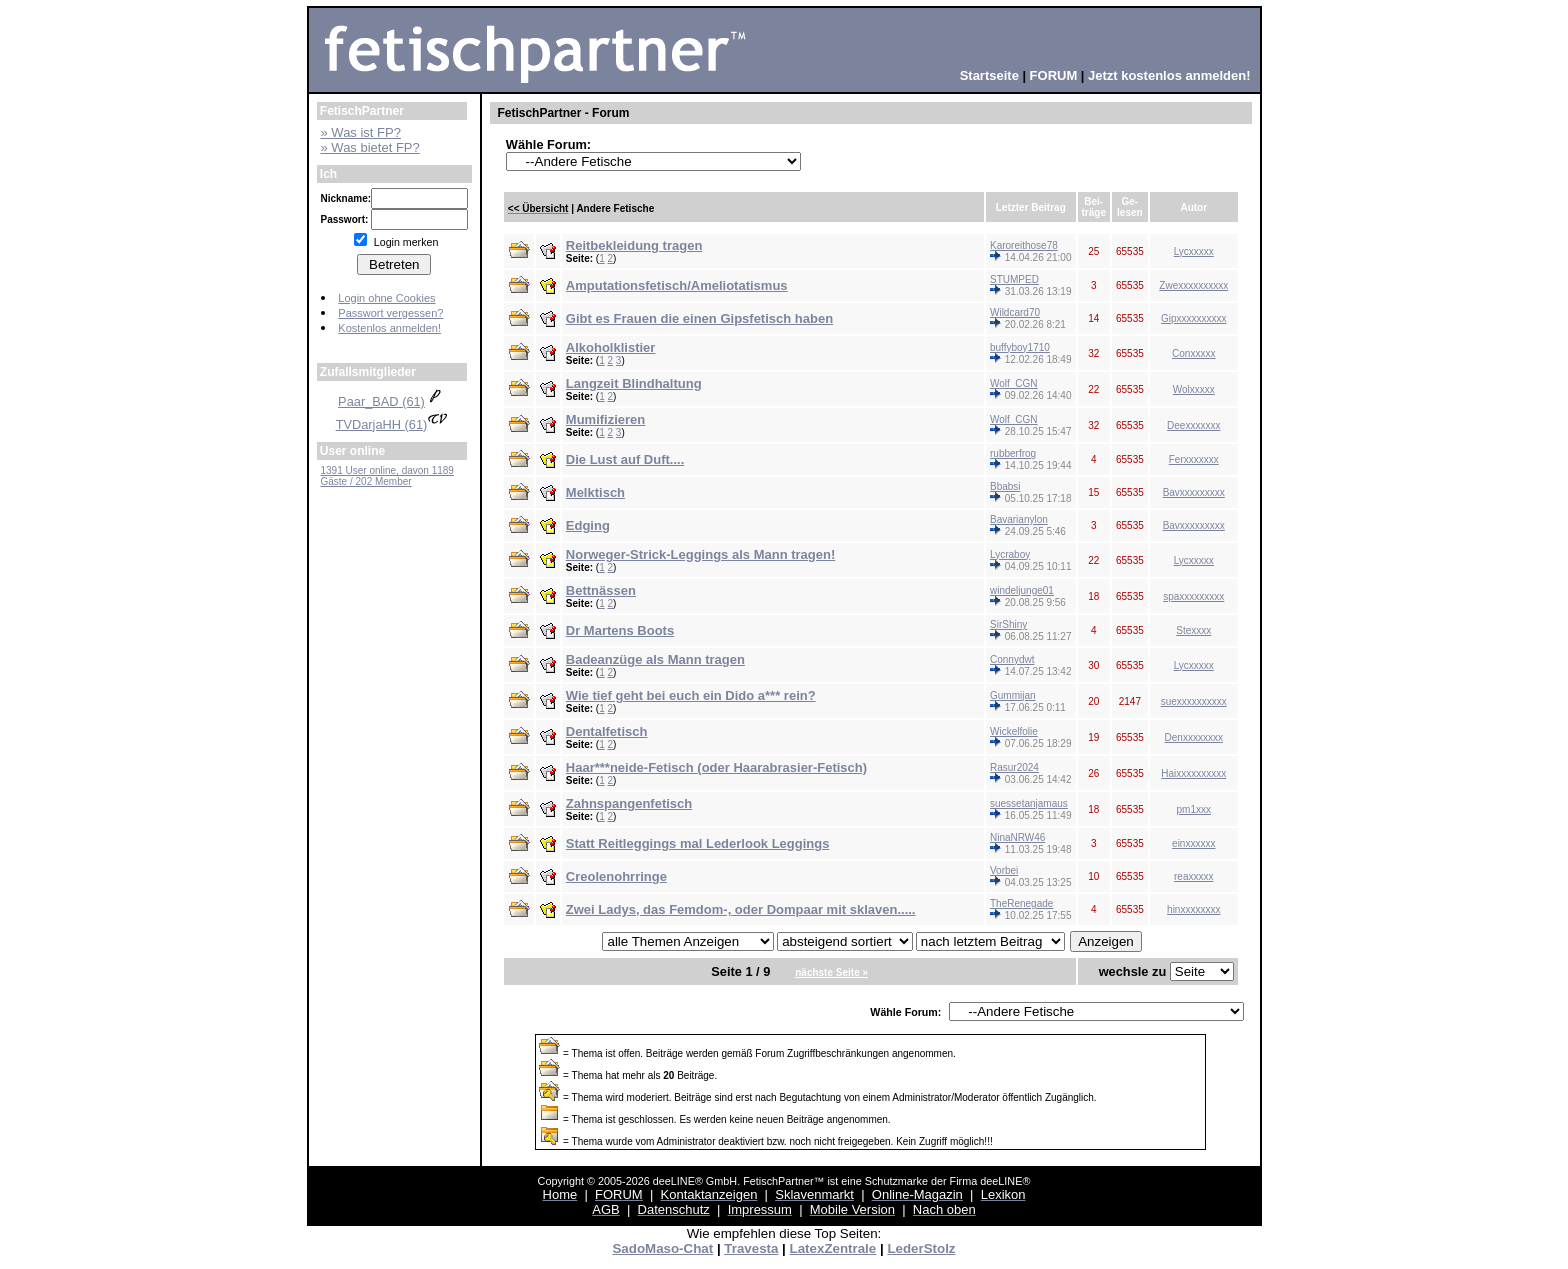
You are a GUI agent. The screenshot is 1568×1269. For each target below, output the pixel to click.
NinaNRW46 (1017, 837)
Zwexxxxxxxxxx (1193, 285)
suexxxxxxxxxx (1194, 701)
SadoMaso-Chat (662, 1248)
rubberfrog (1013, 453)
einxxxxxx (1193, 843)
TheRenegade (1021, 903)
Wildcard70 (1015, 312)
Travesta (751, 1248)
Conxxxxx (1193, 353)
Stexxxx (1193, 630)
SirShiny (1008, 624)
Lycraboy (1010, 554)
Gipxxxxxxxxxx (1194, 318)
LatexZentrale (833, 1248)
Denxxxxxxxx (1194, 737)
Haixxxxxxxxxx (1193, 773)
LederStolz (921, 1248)
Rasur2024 (1014, 767)
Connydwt (1012, 659)
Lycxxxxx (1194, 251)
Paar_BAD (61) (391, 401)
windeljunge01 (1022, 590)
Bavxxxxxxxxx (1194, 492)
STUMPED (1014, 279)
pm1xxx (1194, 809)
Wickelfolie (1014, 731)
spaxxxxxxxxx (1193, 596)
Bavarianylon (1019, 519)
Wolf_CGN (1014, 383)
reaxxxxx (1193, 876)
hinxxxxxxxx (1193, 909)
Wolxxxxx (1194, 389)
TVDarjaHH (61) (392, 424)
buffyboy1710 (1020, 347)
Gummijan (1013, 695)
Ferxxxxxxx (1194, 459)
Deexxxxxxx (1193, 425)
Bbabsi (1005, 486)
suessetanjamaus (1029, 803)
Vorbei (1004, 870)
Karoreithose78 (1024, 245)
